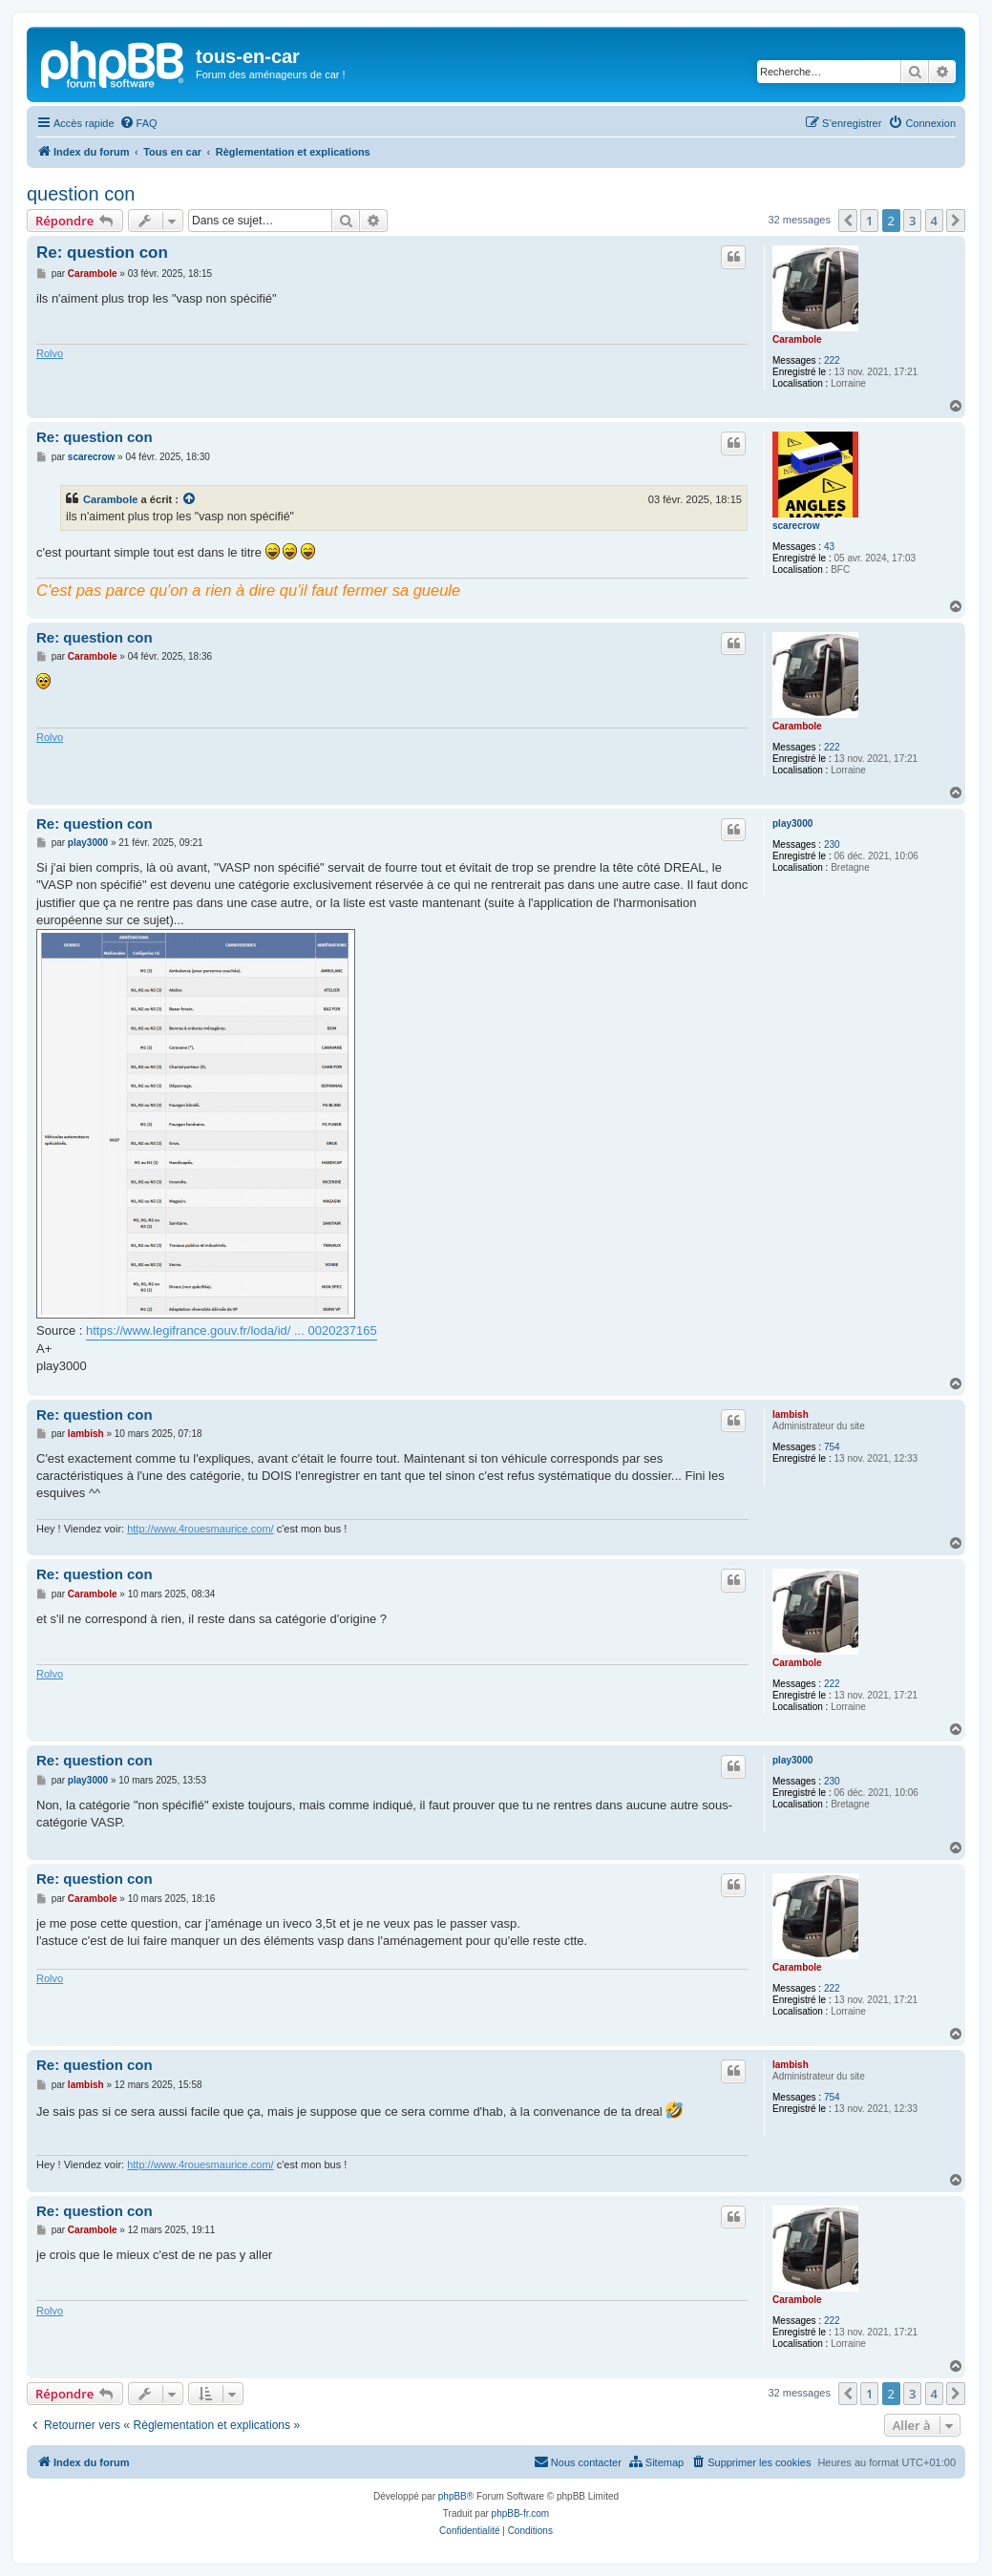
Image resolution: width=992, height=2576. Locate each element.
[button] (847, 220)
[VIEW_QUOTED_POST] (190, 499)
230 (832, 844)
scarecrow (795, 525)
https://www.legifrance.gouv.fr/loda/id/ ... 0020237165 (231, 1330)
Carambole (797, 339)
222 (832, 360)
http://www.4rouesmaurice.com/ (200, 1528)
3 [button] (912, 220)
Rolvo (49, 353)
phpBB (452, 2496)
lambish (790, 1414)
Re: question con (102, 252)
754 (832, 1447)
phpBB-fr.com (521, 2513)
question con (81, 193)
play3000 (792, 823)
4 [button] (934, 220)
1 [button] (869, 220)
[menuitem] (138, 123)
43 (829, 546)
